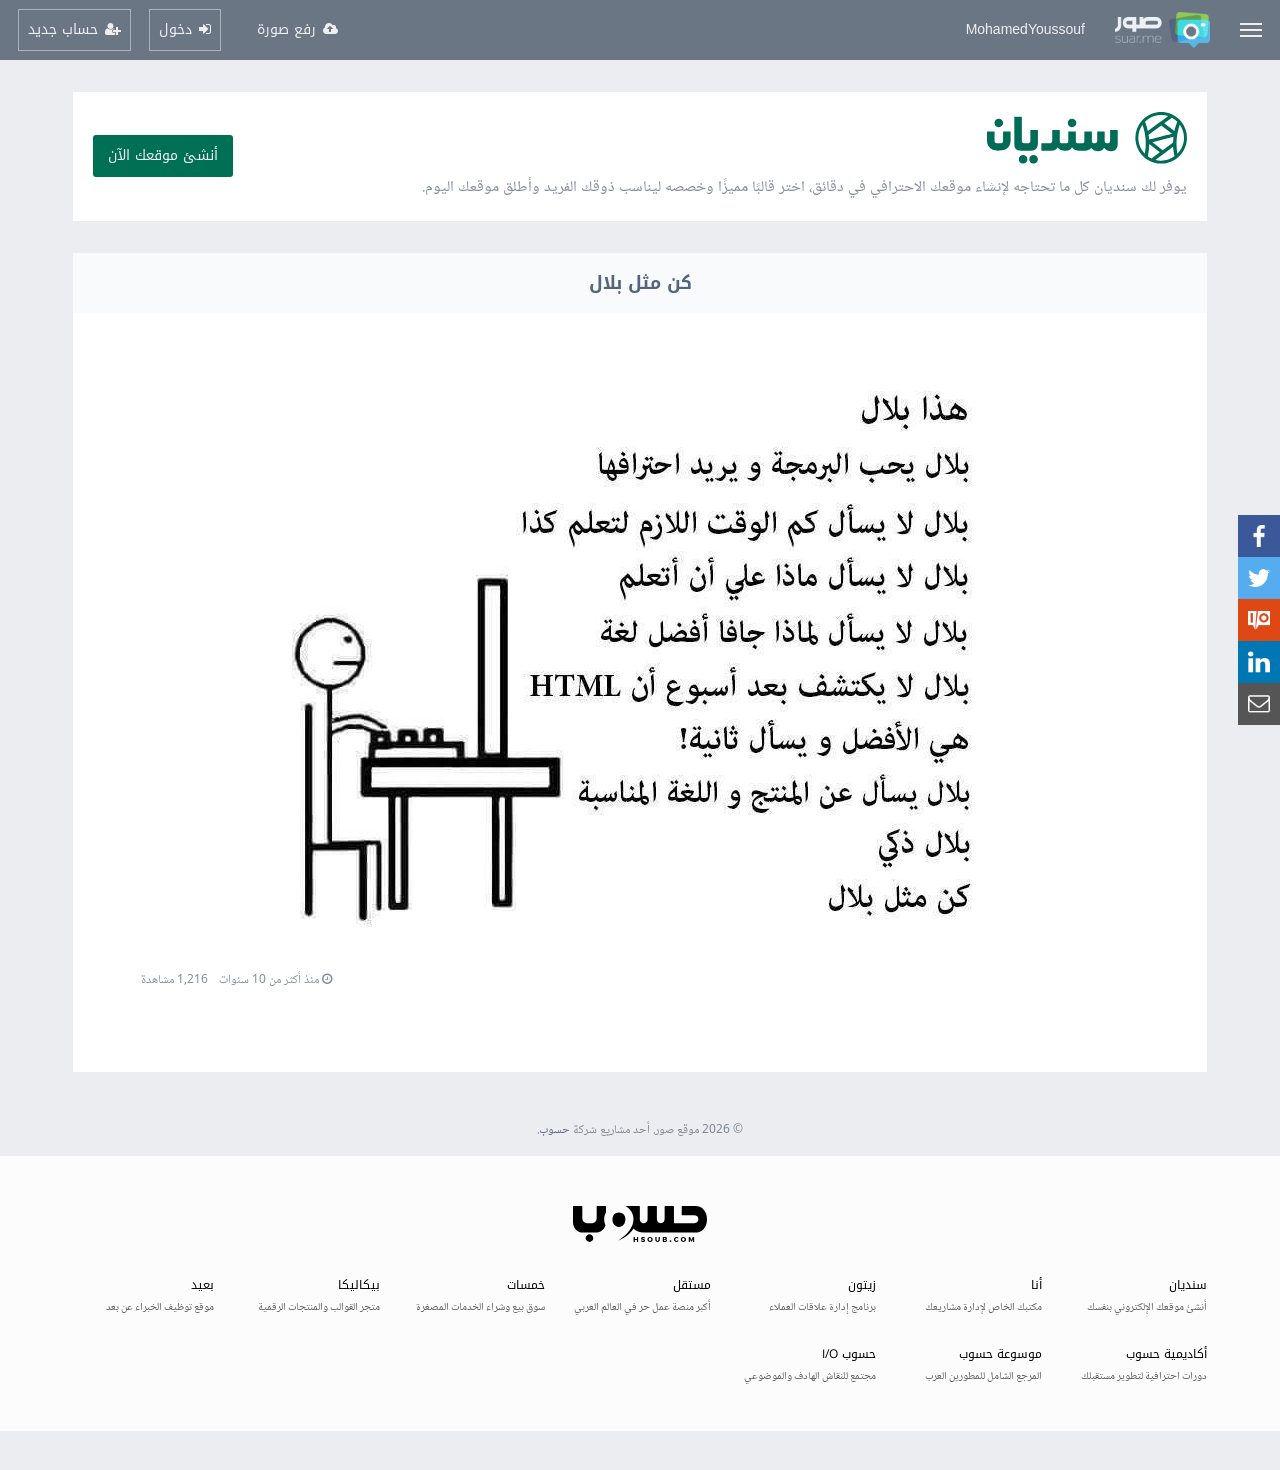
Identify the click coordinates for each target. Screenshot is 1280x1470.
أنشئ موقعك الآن (163, 155)
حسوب (554, 1130)
